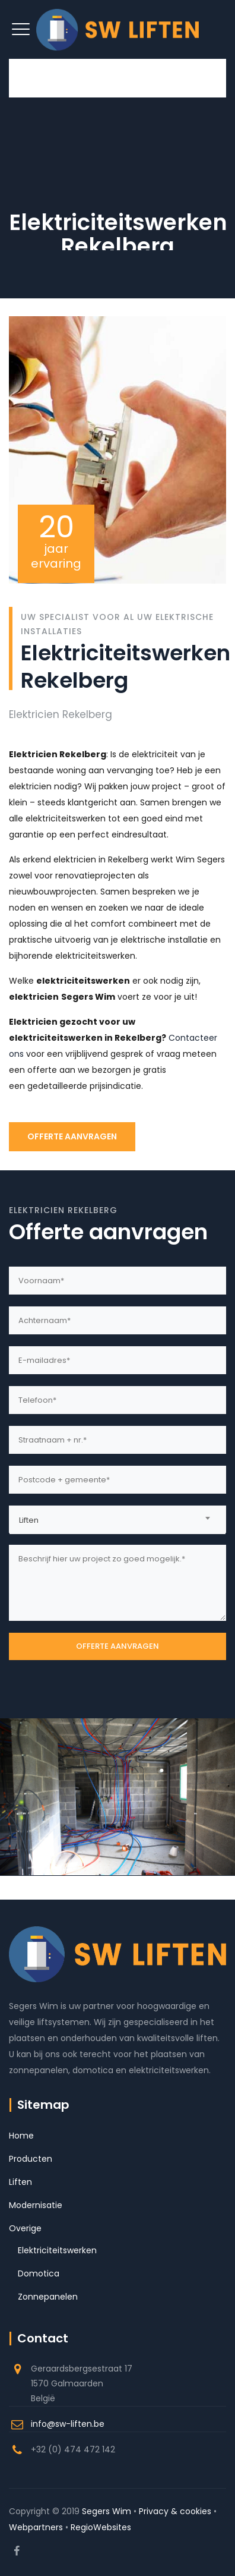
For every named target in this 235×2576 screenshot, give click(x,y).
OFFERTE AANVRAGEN (72, 1136)
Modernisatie (35, 2205)
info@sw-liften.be (67, 2424)
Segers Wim (106, 2511)
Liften (20, 2182)
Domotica (38, 2273)
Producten (30, 2159)
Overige (25, 2228)
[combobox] (117, 1519)
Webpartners (36, 2527)
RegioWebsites (101, 2527)
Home (21, 2136)
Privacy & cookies (175, 2511)
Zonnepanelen (48, 2297)
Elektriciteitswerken (57, 2250)
